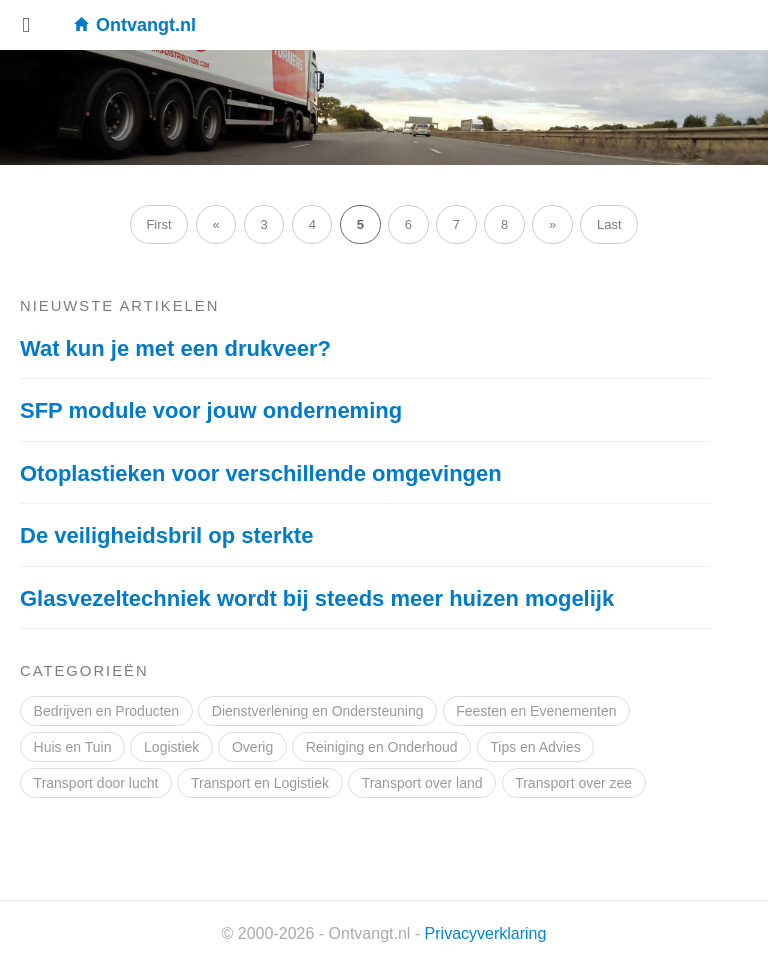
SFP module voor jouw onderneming (211, 410)
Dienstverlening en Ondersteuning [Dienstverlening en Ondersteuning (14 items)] (318, 711)
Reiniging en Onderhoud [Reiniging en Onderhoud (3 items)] (382, 747)
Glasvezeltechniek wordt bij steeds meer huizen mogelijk (317, 598)
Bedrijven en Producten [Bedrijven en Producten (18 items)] (107, 711)
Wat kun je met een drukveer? (175, 348)
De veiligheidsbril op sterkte (166, 535)
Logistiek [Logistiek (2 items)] (171, 747)
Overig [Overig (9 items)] (252, 747)
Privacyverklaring (486, 933)
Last (609, 224)
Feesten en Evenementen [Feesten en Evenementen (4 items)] (536, 711)
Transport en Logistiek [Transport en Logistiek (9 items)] (260, 783)
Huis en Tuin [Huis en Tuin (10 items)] (73, 747)
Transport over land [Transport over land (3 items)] (422, 783)
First (158, 224)
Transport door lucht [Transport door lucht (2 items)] (96, 783)
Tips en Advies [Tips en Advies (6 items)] (535, 747)
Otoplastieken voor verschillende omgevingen (261, 473)
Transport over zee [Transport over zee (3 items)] (573, 783)
